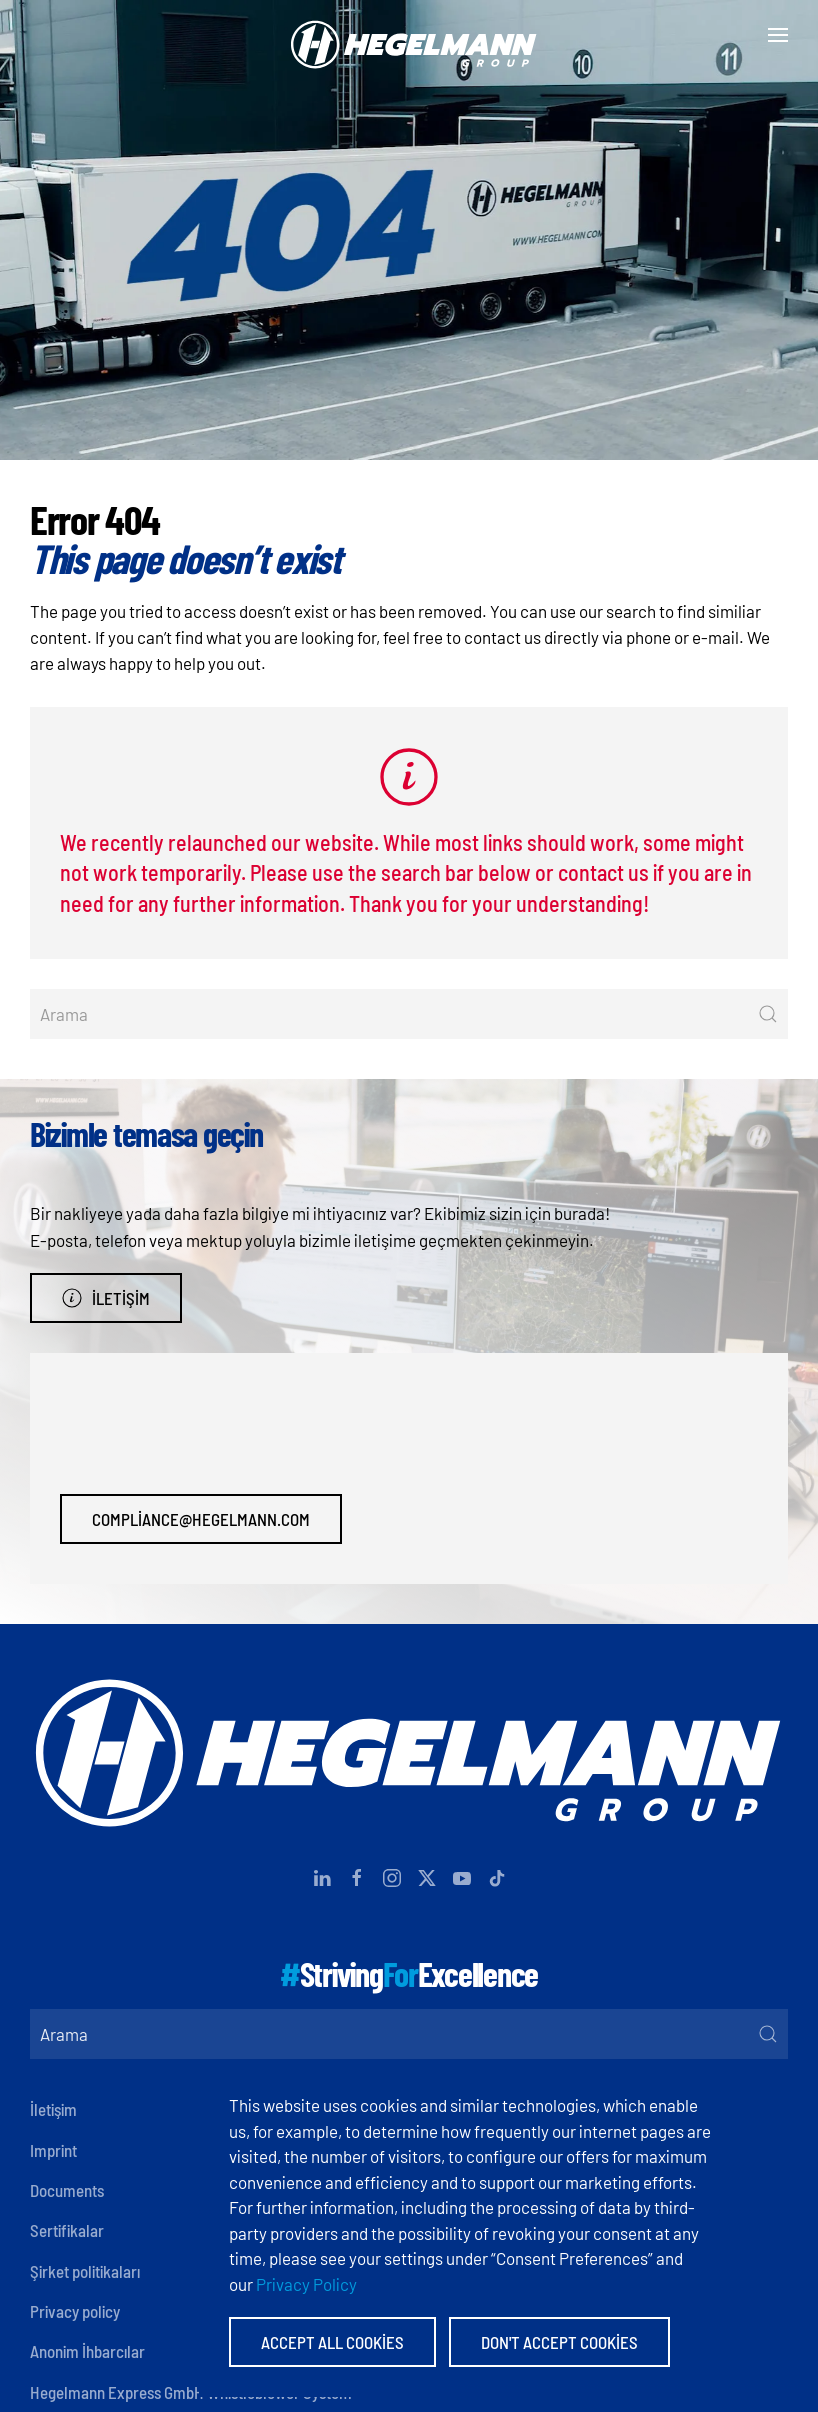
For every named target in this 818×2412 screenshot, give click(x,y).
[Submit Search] (768, 1014)
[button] (778, 35)
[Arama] (409, 1014)
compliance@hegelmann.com (201, 1519)
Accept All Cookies (332, 2342)
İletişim (106, 1298)
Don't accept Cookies (559, 2342)
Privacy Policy (306, 2284)
